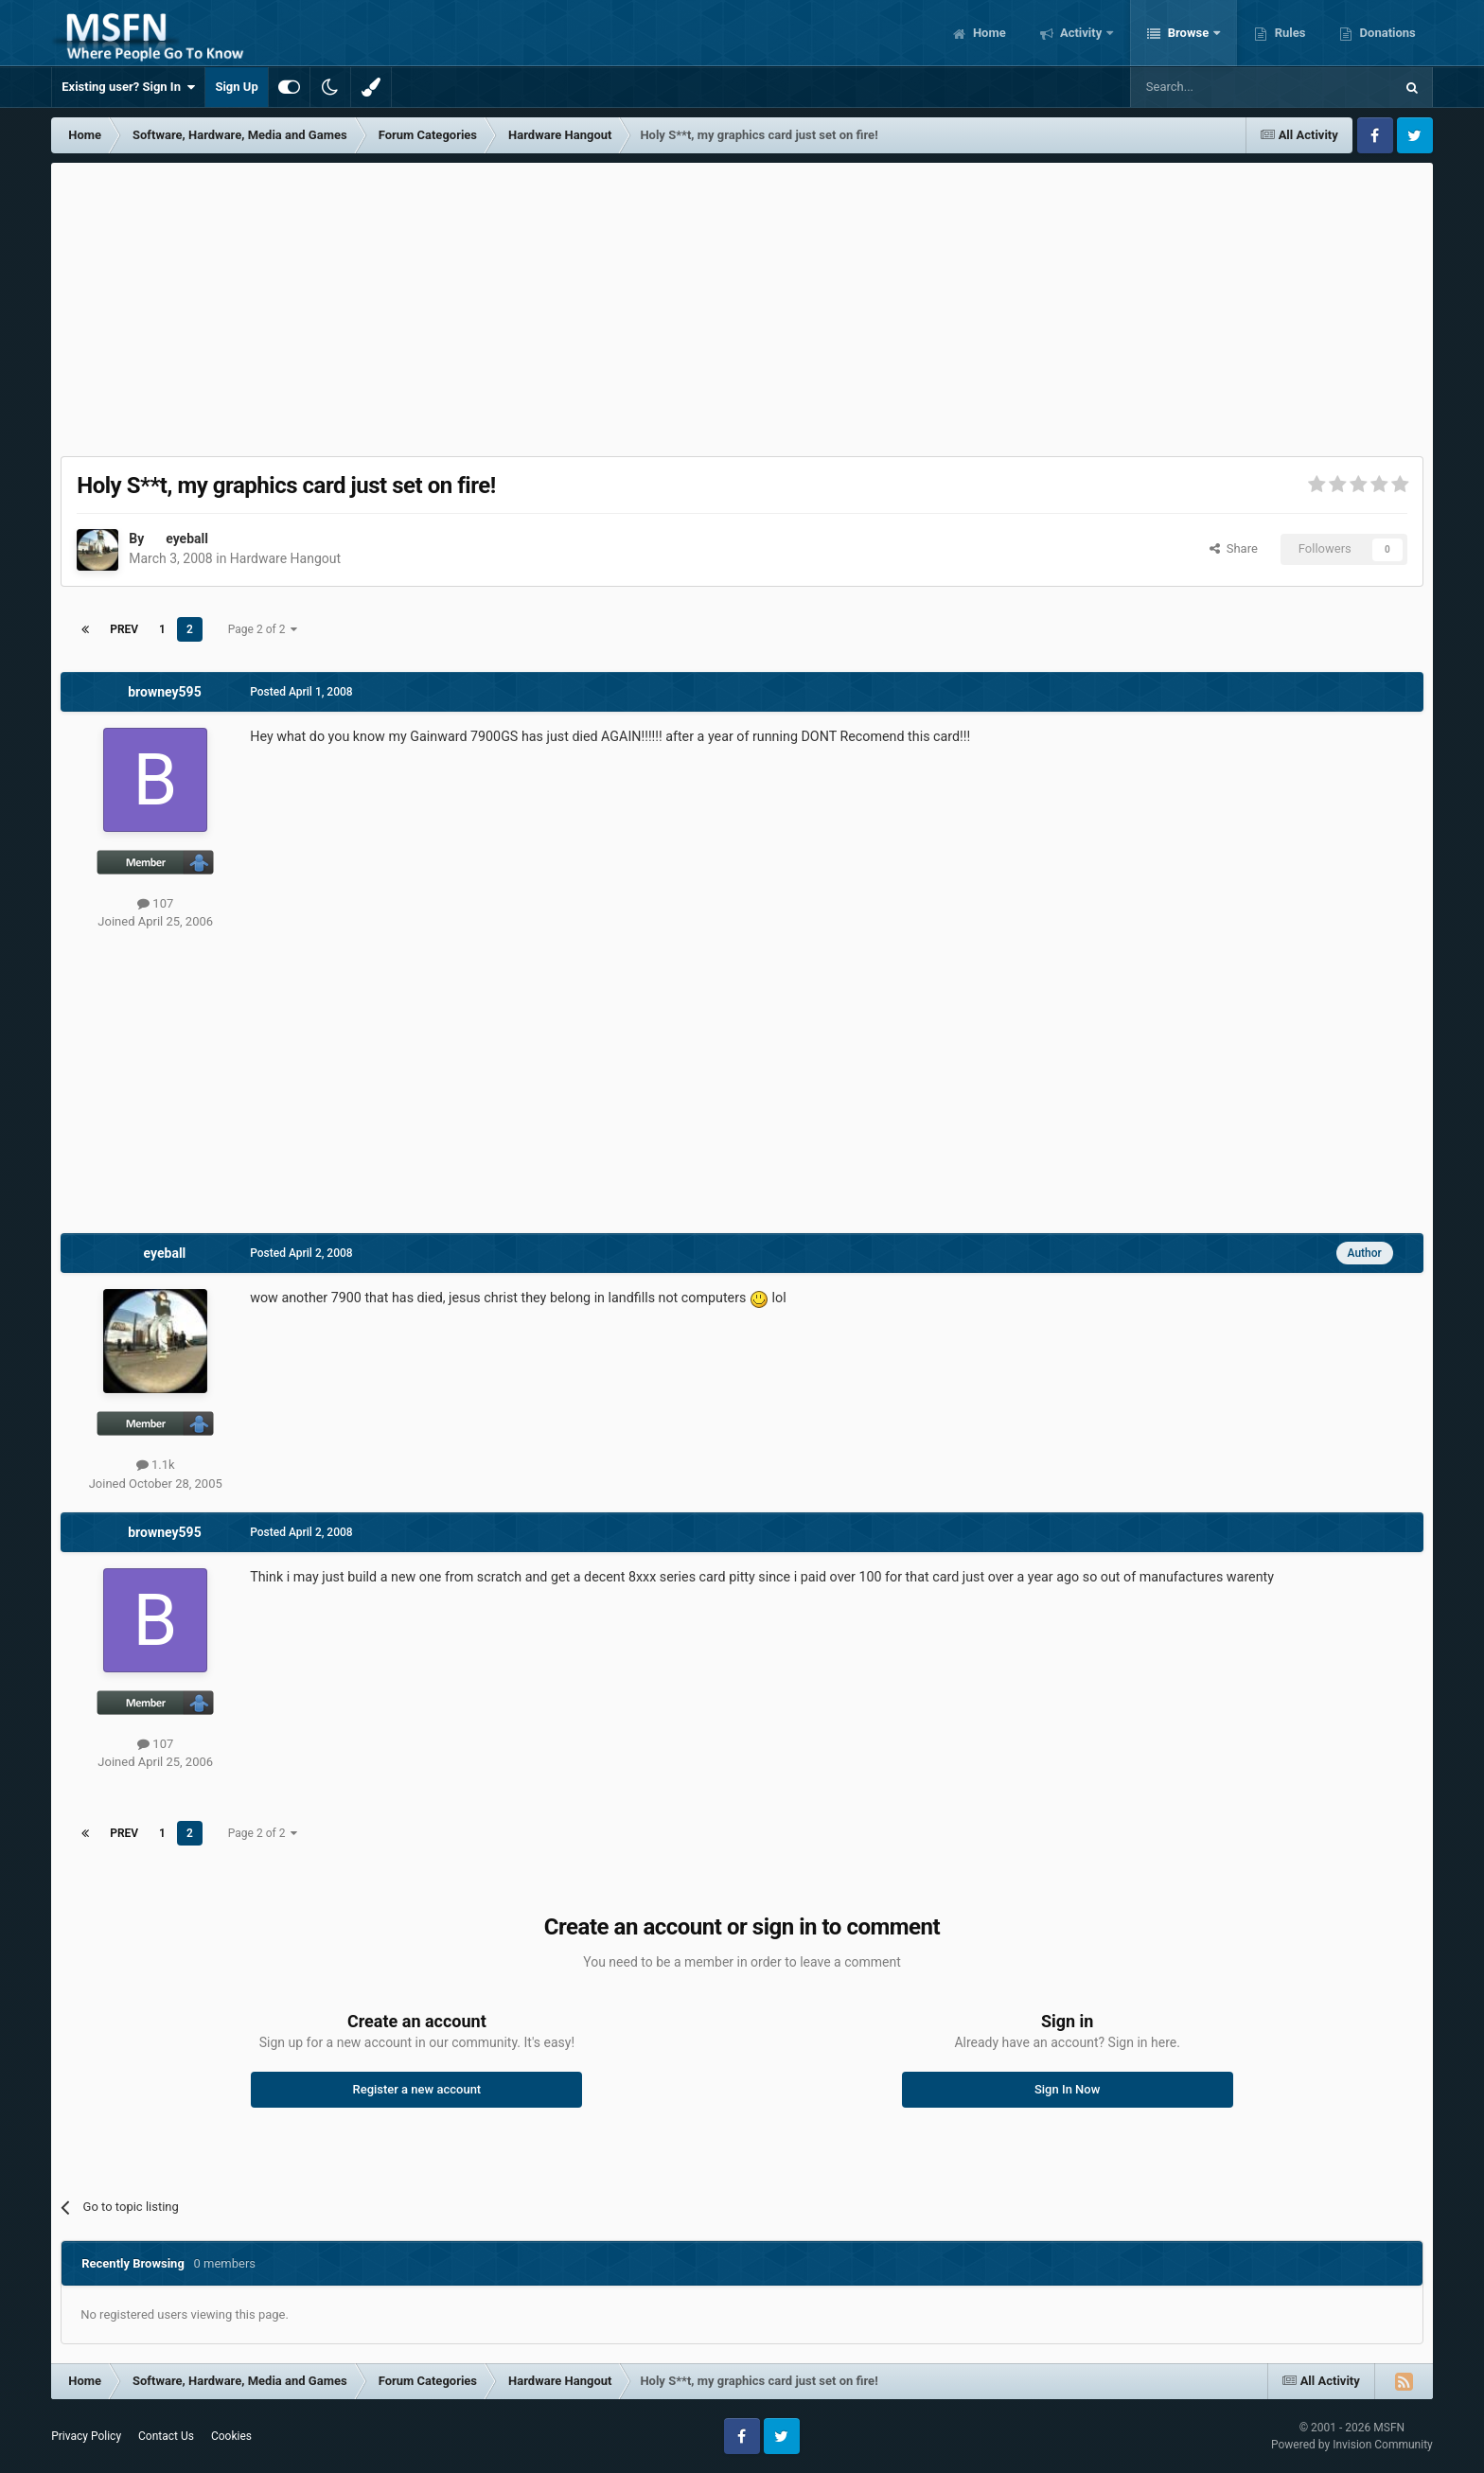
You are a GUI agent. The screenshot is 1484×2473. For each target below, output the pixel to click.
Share (1234, 548)
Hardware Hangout (285, 558)
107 (155, 903)
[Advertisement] (742, 304)
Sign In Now (1067, 2089)
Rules (1288, 33)
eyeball (187, 538)
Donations (1385, 33)
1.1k (155, 1464)
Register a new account (416, 2089)
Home (988, 33)
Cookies (231, 2436)
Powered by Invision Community (1352, 2444)
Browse (1187, 33)
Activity (1081, 33)
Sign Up (236, 86)
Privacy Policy (86, 2436)
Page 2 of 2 (263, 629)
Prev (124, 629)
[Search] (1217, 87)
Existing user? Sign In (128, 87)
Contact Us (166, 2436)
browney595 (164, 691)
